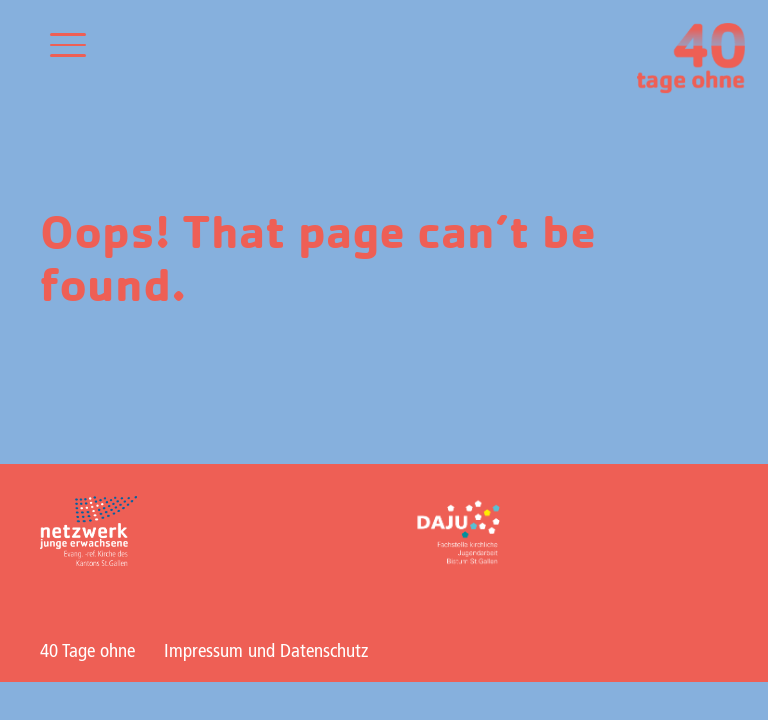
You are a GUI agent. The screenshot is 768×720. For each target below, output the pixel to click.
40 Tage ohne (87, 652)
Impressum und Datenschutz (266, 652)
